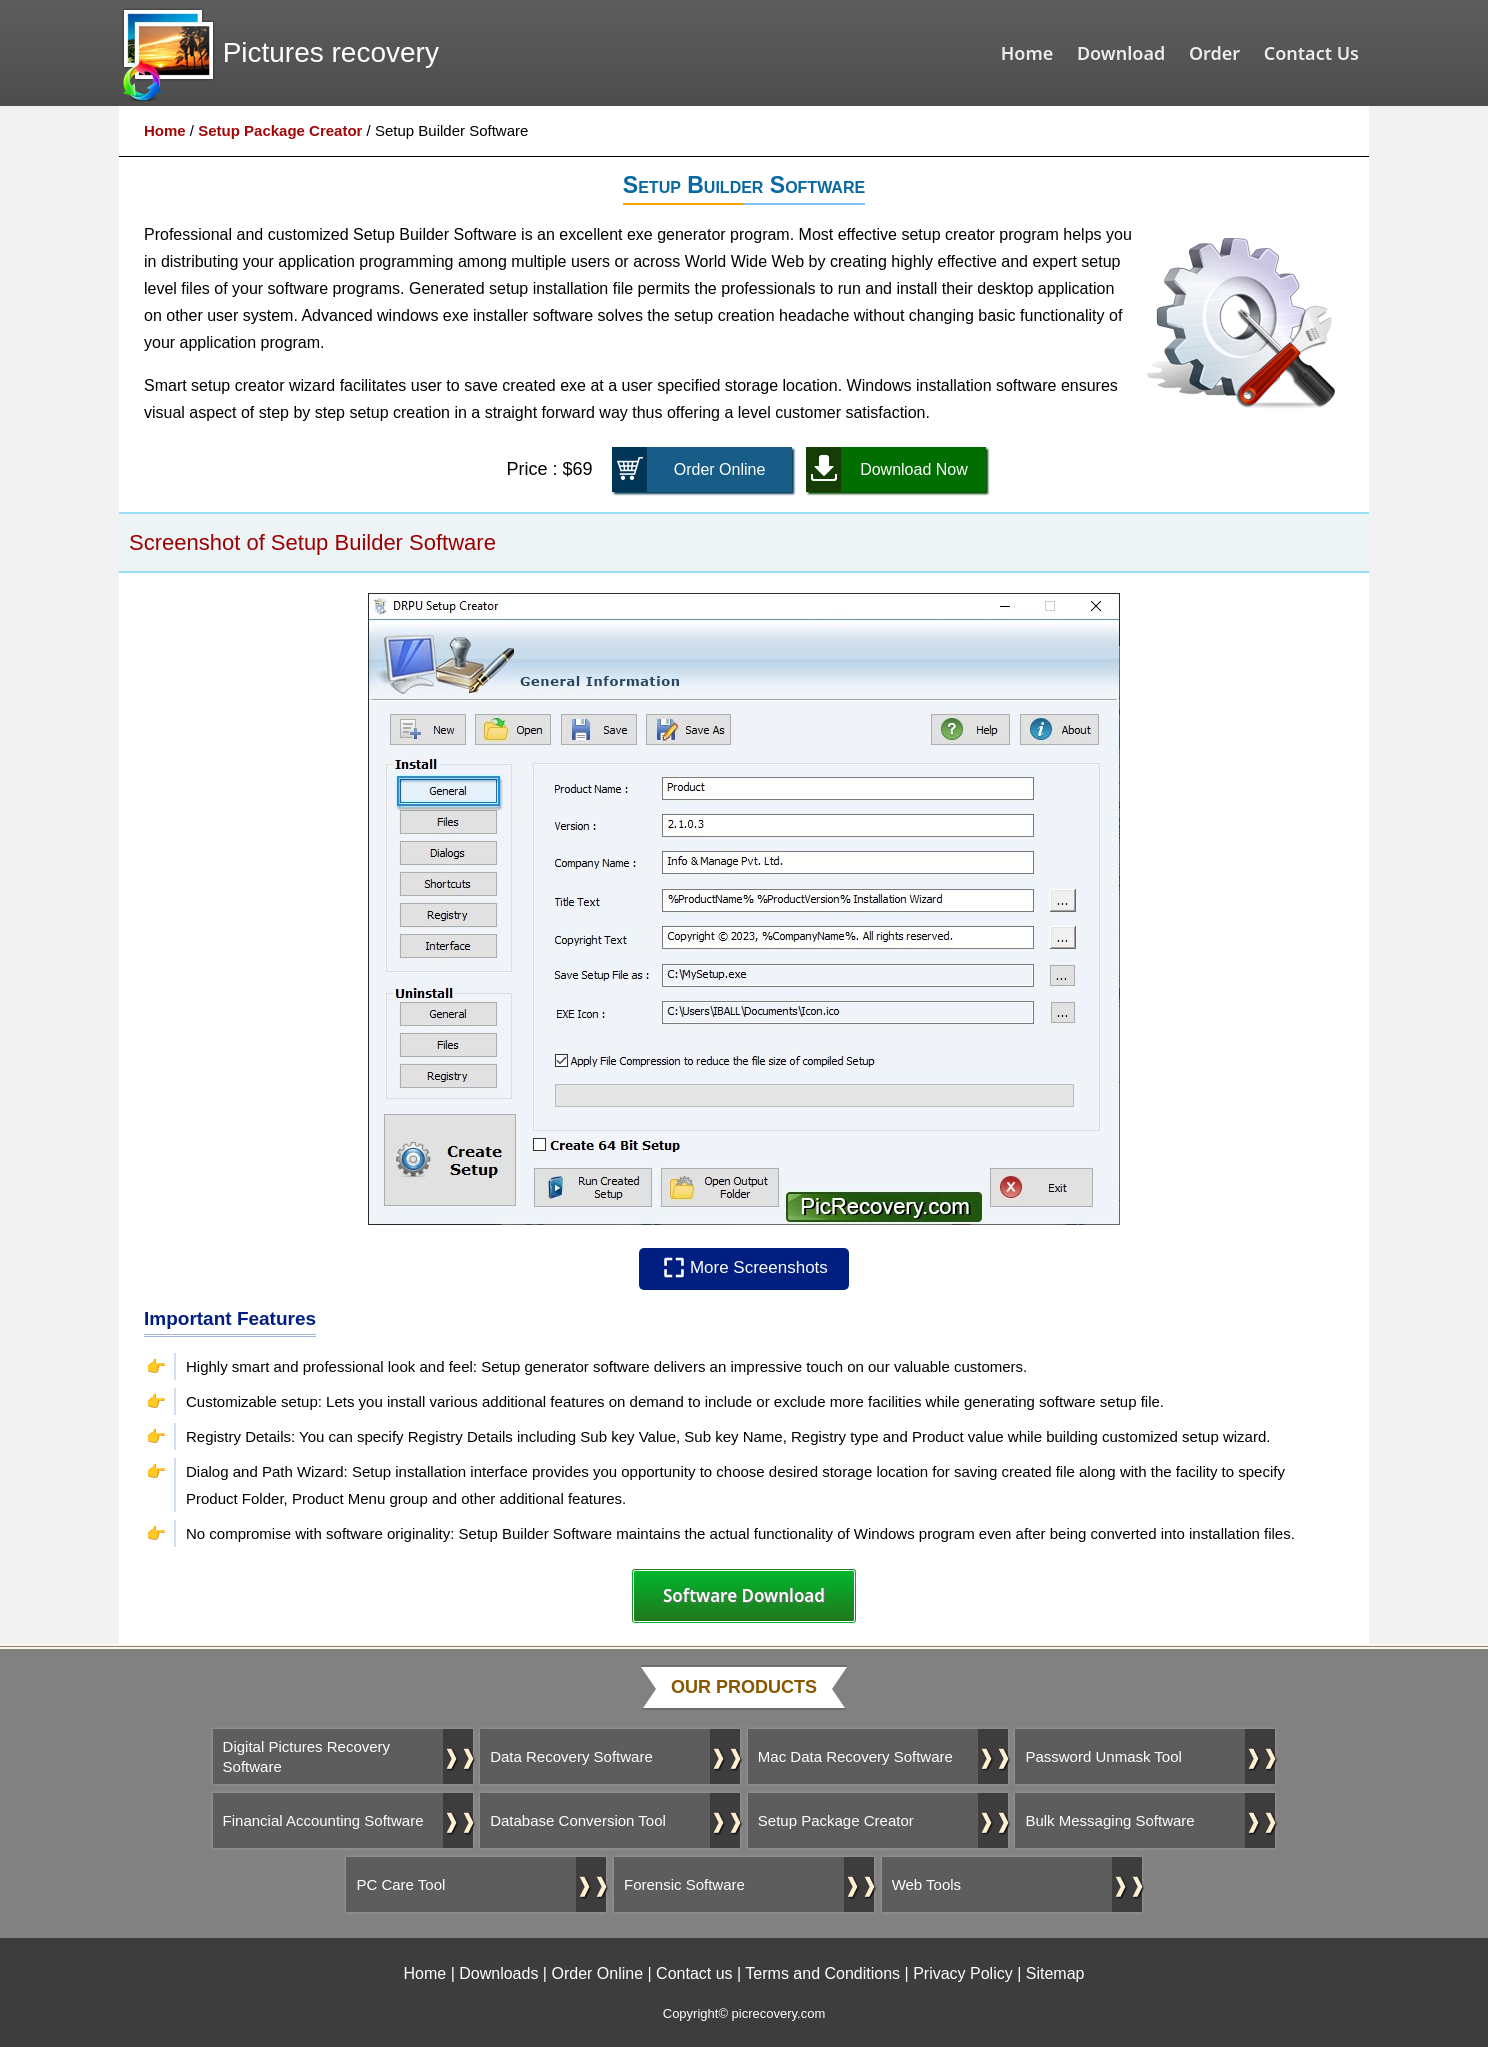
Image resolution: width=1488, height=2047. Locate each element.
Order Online (597, 1973)
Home (1027, 53)
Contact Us (1311, 53)
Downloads (498, 1973)
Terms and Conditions (822, 1973)
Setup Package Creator (280, 130)
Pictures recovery (331, 52)
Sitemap (1055, 1973)
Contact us (694, 1973)
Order (1214, 53)
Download (1121, 53)
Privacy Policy (963, 1973)
